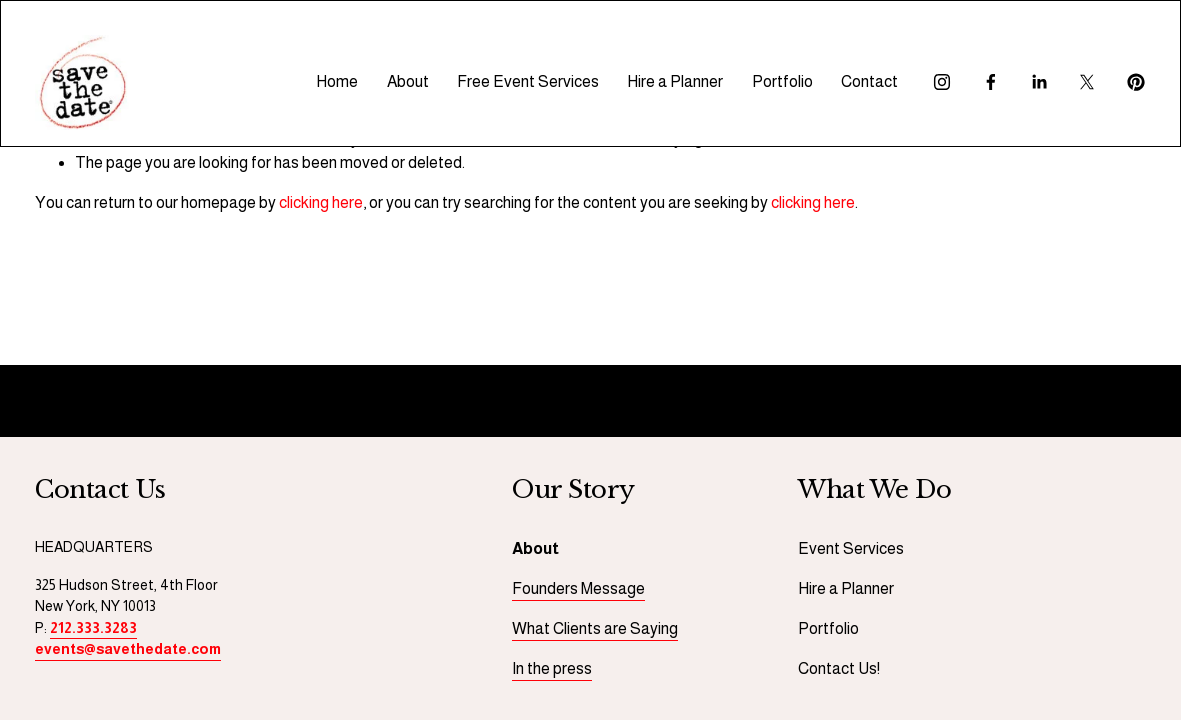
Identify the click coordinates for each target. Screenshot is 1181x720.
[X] (1087, 82)
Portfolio (782, 81)
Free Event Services (528, 81)
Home (337, 81)
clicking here (321, 202)
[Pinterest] (1136, 82)
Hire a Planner (675, 81)
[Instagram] (942, 82)
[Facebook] (991, 82)
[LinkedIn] (1039, 82)
